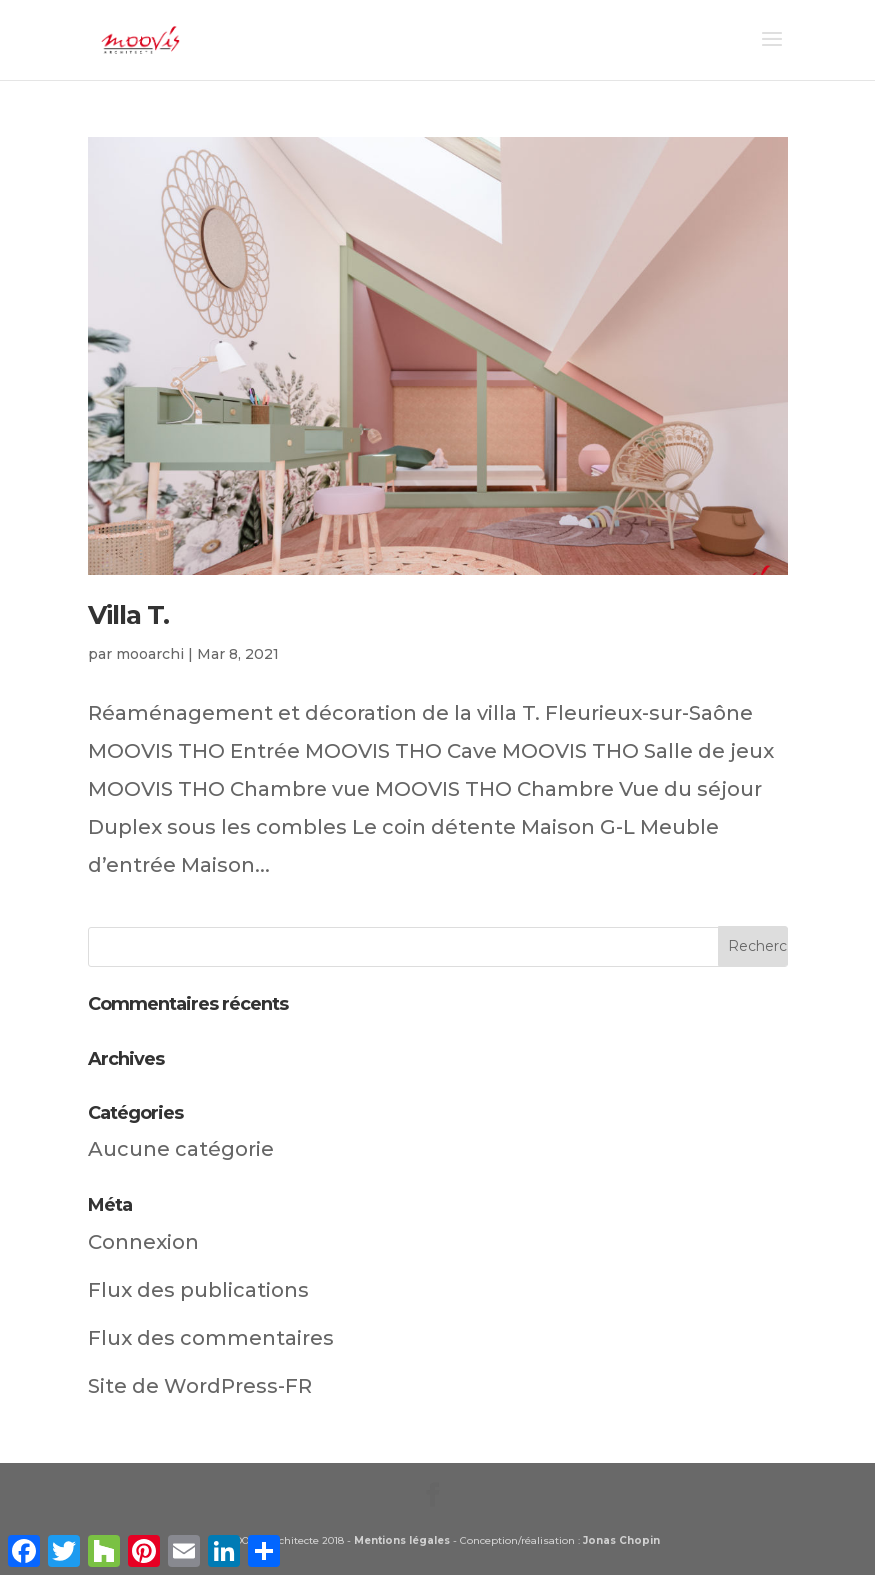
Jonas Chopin (621, 1540)
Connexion (143, 1242)
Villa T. (128, 615)
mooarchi (150, 654)
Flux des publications (198, 1290)
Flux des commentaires (211, 1338)
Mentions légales (402, 1540)
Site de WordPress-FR (200, 1386)
